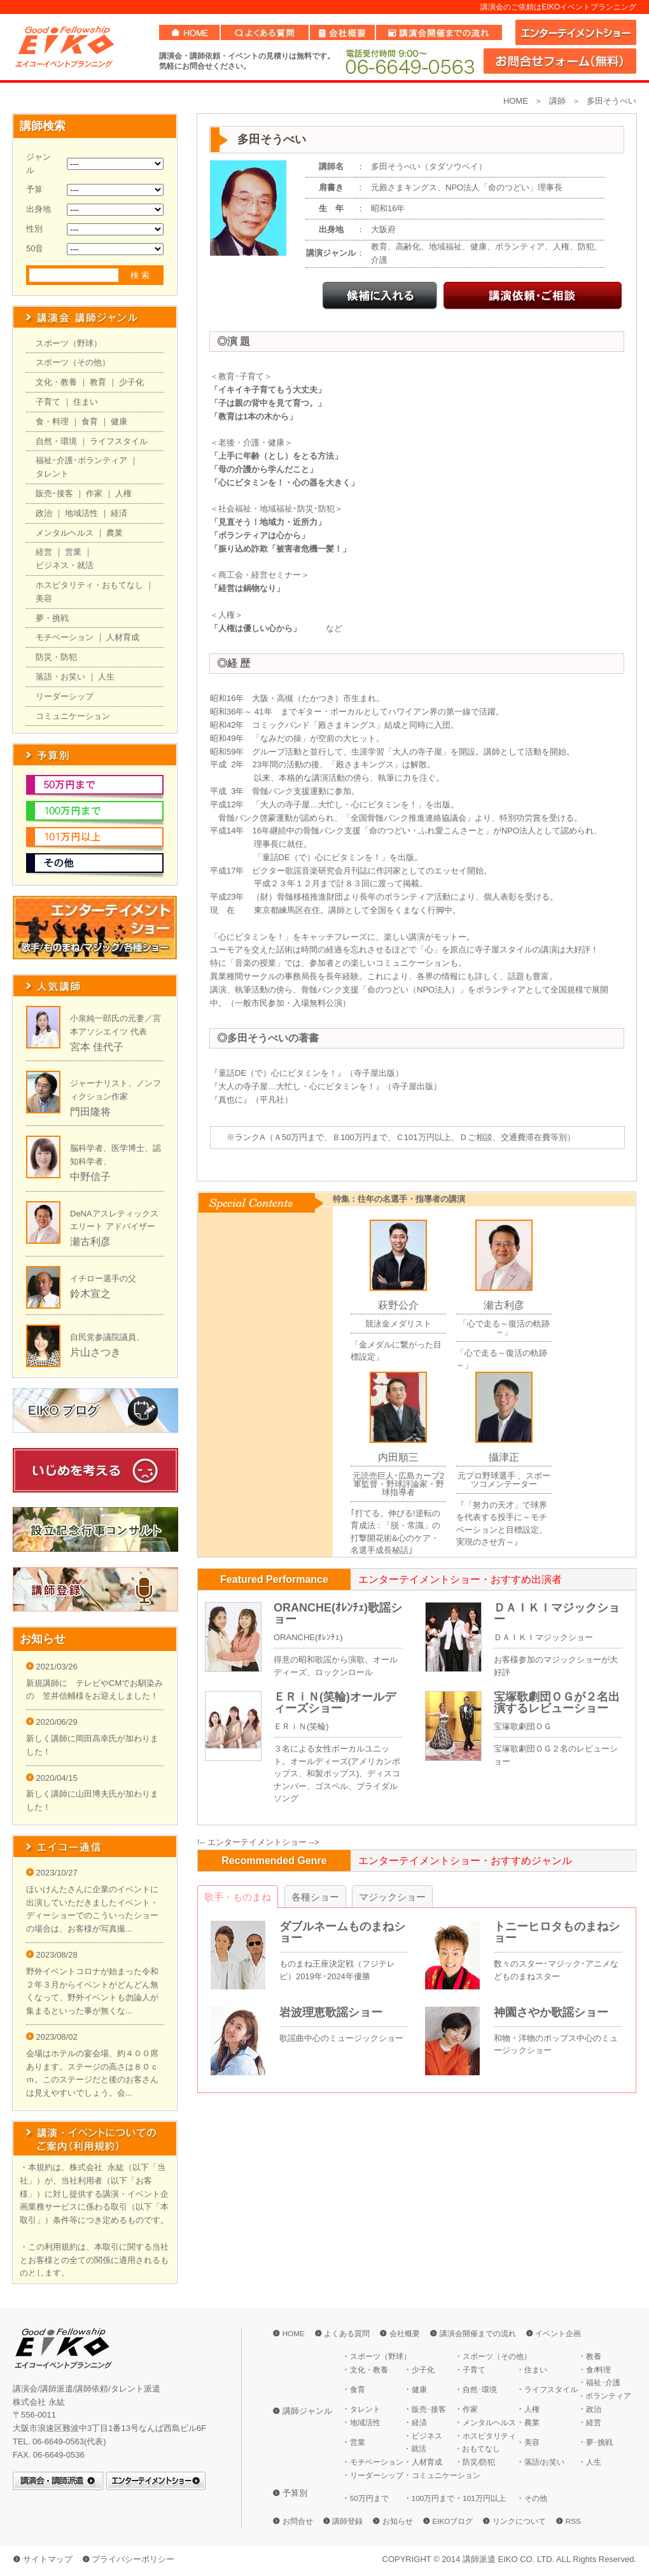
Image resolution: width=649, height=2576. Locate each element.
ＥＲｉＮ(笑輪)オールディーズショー (335, 1702)
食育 (89, 421)
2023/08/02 (52, 2037)
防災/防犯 (479, 2462)
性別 (34, 228)
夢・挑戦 (52, 618)
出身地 (38, 209)
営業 (73, 552)
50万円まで (369, 2498)
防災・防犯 (56, 657)
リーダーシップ (65, 696)
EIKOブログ (453, 2521)
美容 (44, 598)
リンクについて (519, 2521)
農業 (114, 533)
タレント (52, 473)
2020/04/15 (52, 1778)
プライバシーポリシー (133, 2559)
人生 (106, 676)
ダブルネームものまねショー (342, 1932)
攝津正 (504, 1457)
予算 (34, 189)
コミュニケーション (73, 716)
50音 (34, 248)
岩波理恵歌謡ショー (330, 2012)
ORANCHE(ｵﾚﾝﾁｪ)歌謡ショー (338, 1613)
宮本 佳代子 (96, 1046)
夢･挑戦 (599, 2442)
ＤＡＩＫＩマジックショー (557, 1613)
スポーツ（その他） (73, 362)
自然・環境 (56, 441)
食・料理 (52, 421)
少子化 (131, 382)
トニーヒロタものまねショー (557, 1932)
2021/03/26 (52, 1666)
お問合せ (298, 2521)
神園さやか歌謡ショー (551, 2012)
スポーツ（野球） (69, 343)
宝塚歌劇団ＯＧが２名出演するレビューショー (557, 1702)
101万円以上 (484, 2498)
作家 (94, 493)
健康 (119, 421)
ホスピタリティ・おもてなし (89, 585)
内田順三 (398, 1457)
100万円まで (433, 2498)
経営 (44, 552)
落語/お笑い (544, 2462)
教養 (593, 2356)
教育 (98, 382)
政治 (44, 513)
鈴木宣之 (90, 1293)
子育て (48, 402)
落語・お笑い (60, 676)
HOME (515, 101)
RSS (573, 2521)
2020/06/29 (52, 1722)
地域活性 (81, 513)
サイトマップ (48, 2559)
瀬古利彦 (90, 1241)
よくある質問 (347, 2333)
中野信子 (90, 1176)
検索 (141, 275)
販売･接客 (54, 493)
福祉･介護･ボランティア (81, 460)
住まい (85, 402)
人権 (123, 493)
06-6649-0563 (409, 61)
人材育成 (122, 637)
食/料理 (598, 2369)
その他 (535, 2498)
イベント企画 (558, 2333)
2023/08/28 (52, 1955)
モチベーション (65, 637)
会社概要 (404, 2333)
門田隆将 (90, 1111)
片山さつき (95, 1352)
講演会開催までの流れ (478, 2333)
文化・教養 (56, 382)
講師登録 (347, 2521)
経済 (119, 513)
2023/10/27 (52, 1872)
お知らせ (397, 2521)
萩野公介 (398, 1305)
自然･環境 (480, 2389)
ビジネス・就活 (65, 565)
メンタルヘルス (65, 533)
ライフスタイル (119, 441)
